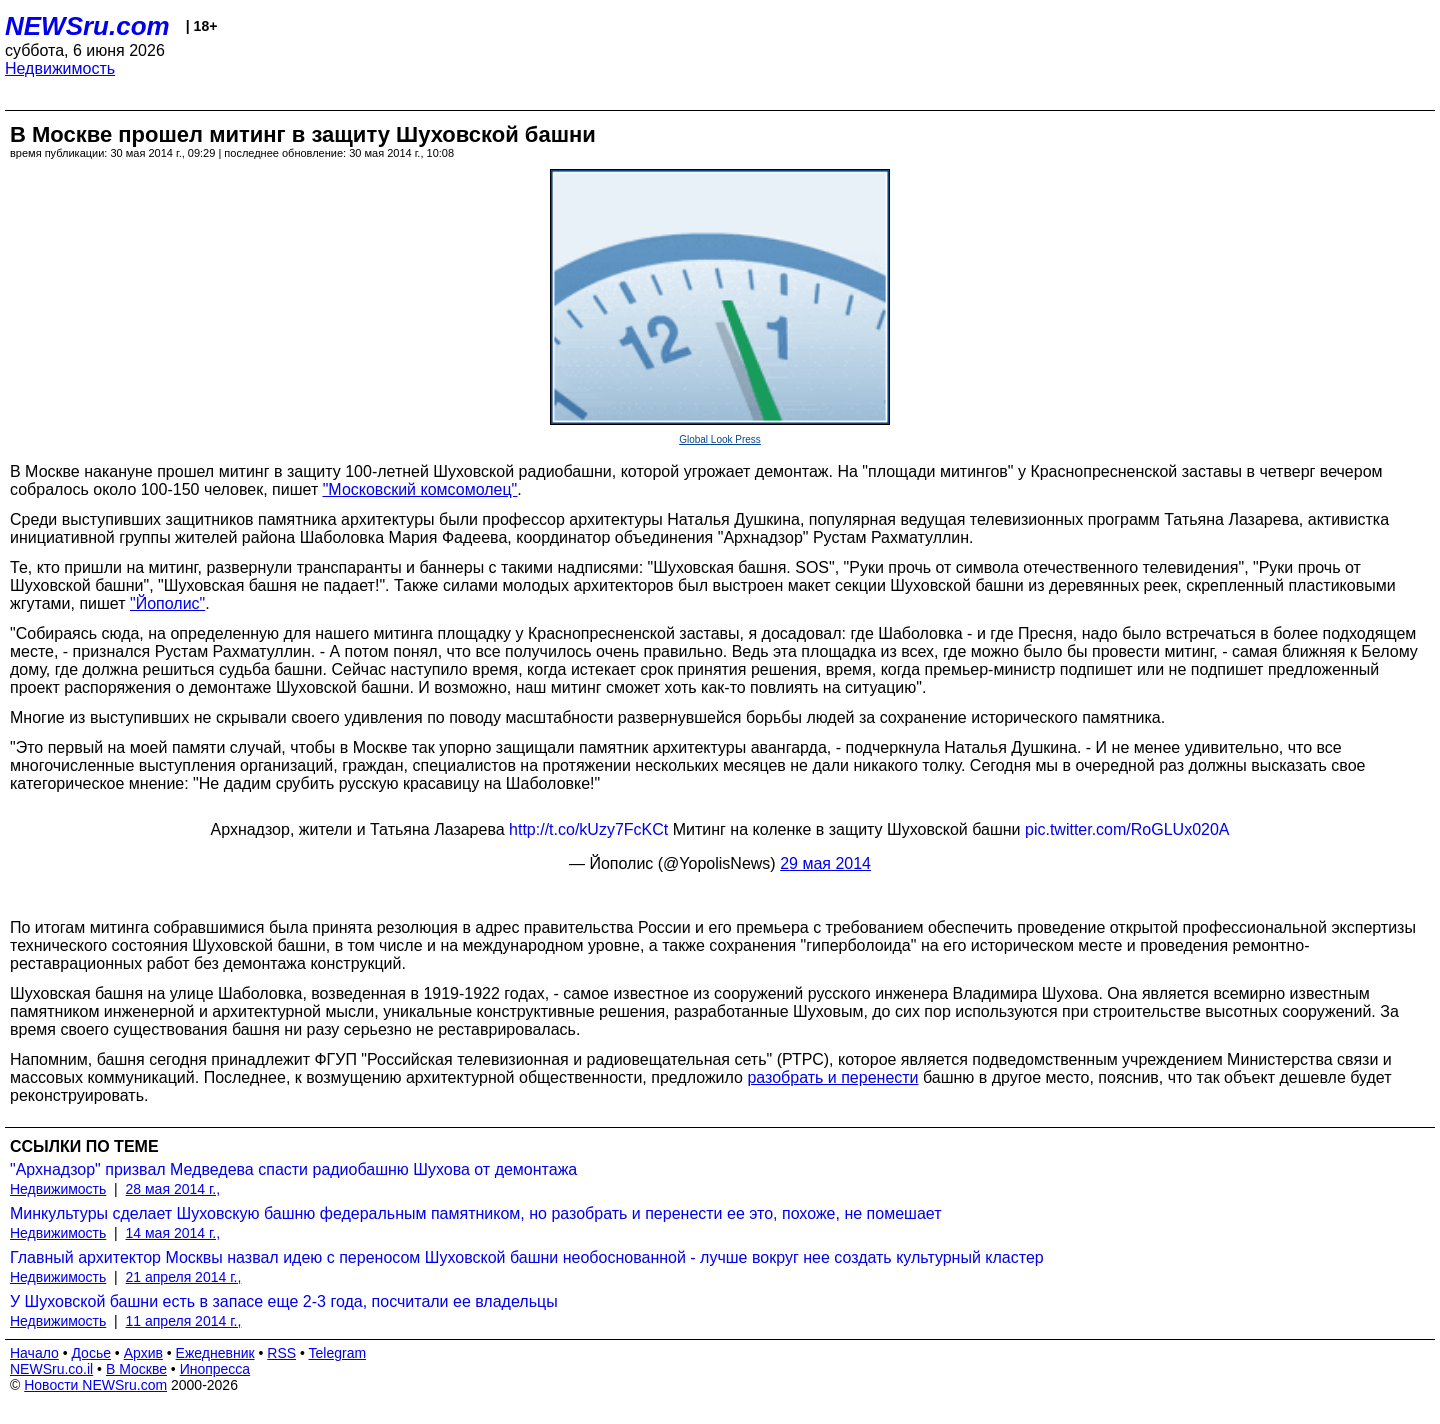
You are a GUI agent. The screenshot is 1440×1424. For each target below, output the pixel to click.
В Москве (136, 1369)
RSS (281, 1353)
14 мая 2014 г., (173, 1233)
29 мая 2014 (825, 863)
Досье (91, 1353)
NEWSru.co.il (51, 1369)
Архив (143, 1353)
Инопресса (215, 1369)
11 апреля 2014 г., (184, 1321)
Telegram (338, 1353)
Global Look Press (720, 439)
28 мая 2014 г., (173, 1189)
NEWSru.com (87, 26)
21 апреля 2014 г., (184, 1277)
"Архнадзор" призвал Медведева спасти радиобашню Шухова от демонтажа (293, 1169)
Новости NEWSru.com (95, 1385)
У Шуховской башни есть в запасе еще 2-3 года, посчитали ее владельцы (284, 1301)
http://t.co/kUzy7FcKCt (588, 829)
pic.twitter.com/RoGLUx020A (1127, 829)
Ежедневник (215, 1353)
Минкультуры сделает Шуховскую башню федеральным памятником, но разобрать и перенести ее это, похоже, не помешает (475, 1213)
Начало (34, 1353)
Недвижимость (60, 68)
